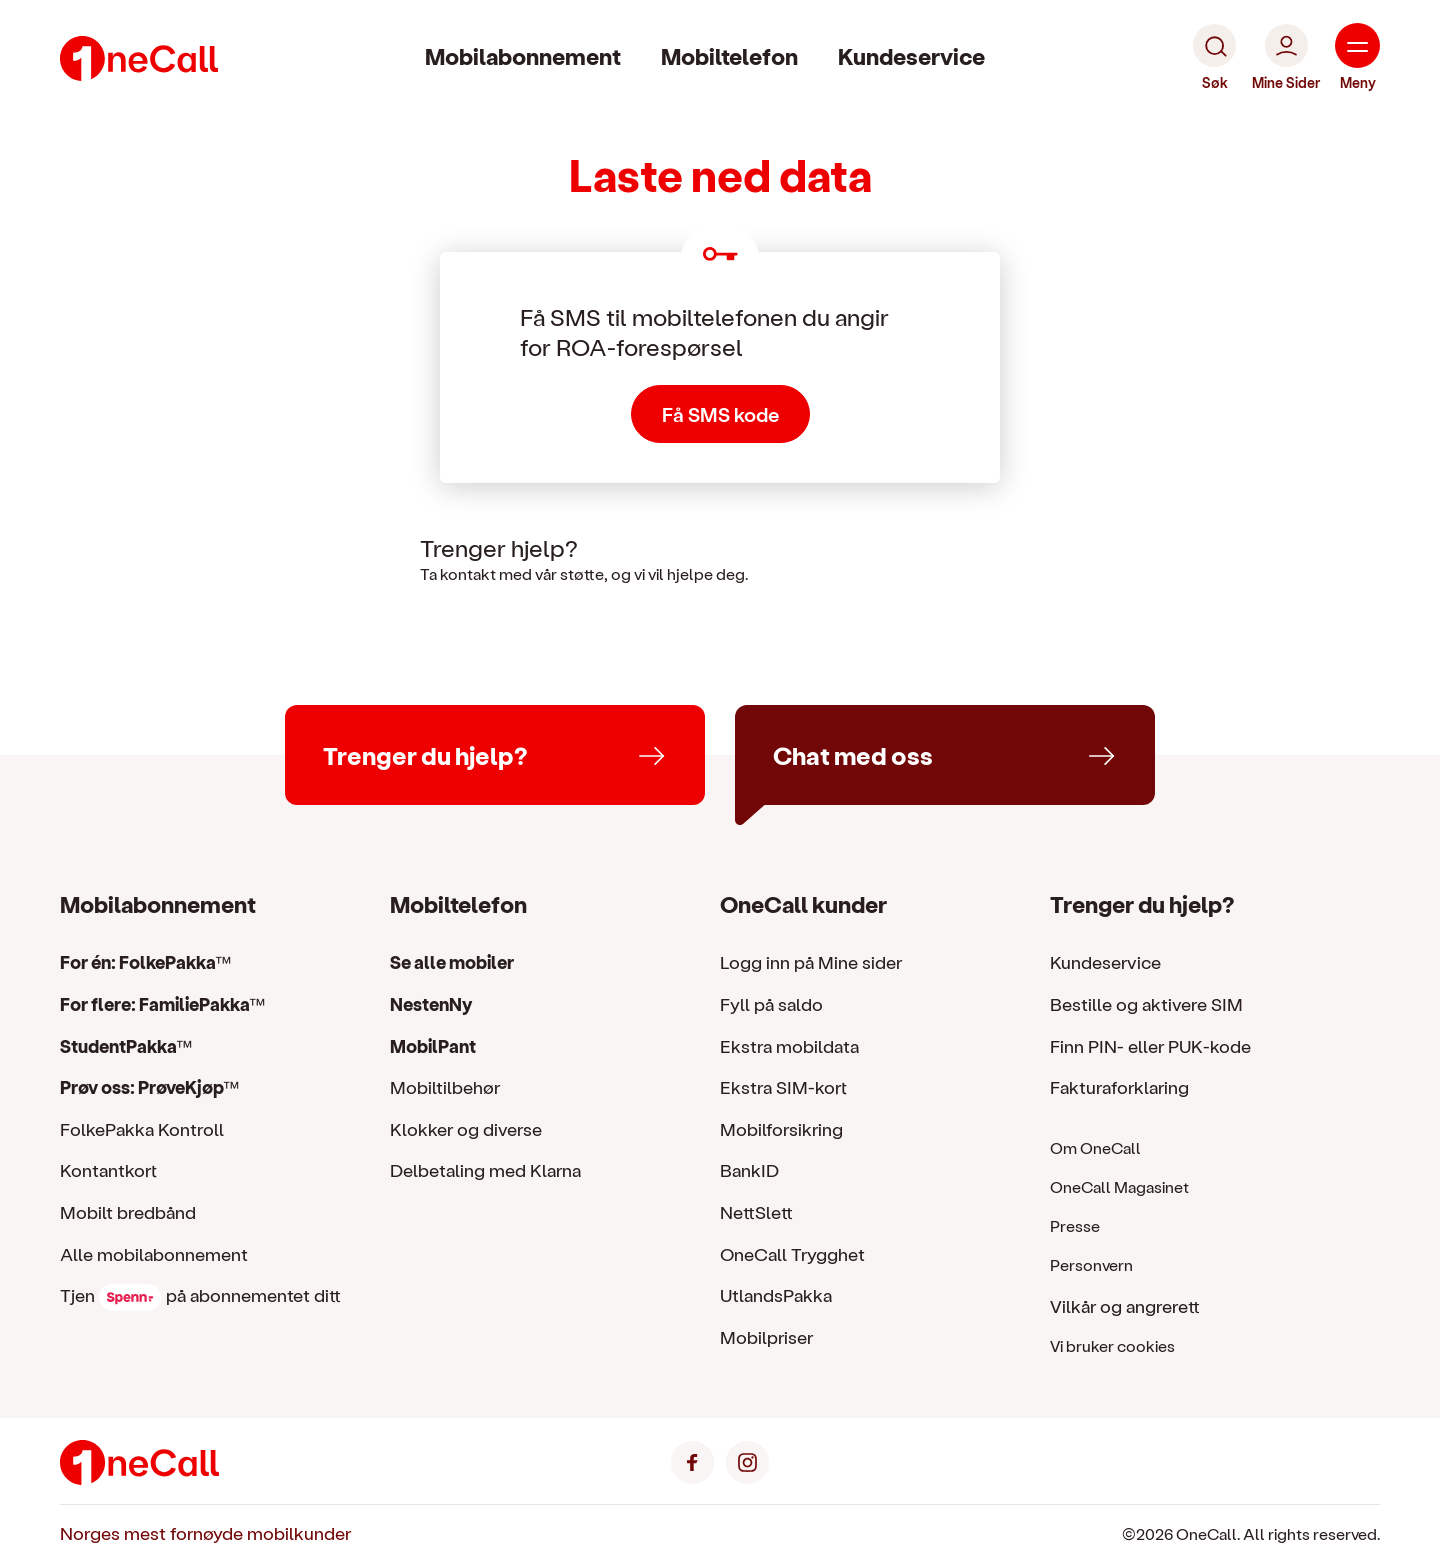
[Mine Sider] (1286, 58)
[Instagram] (747, 1459)
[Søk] (1214, 58)
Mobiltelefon (729, 55)
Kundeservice (911, 55)
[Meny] (1357, 58)
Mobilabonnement (523, 55)
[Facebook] (692, 1459)
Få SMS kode (720, 414)
